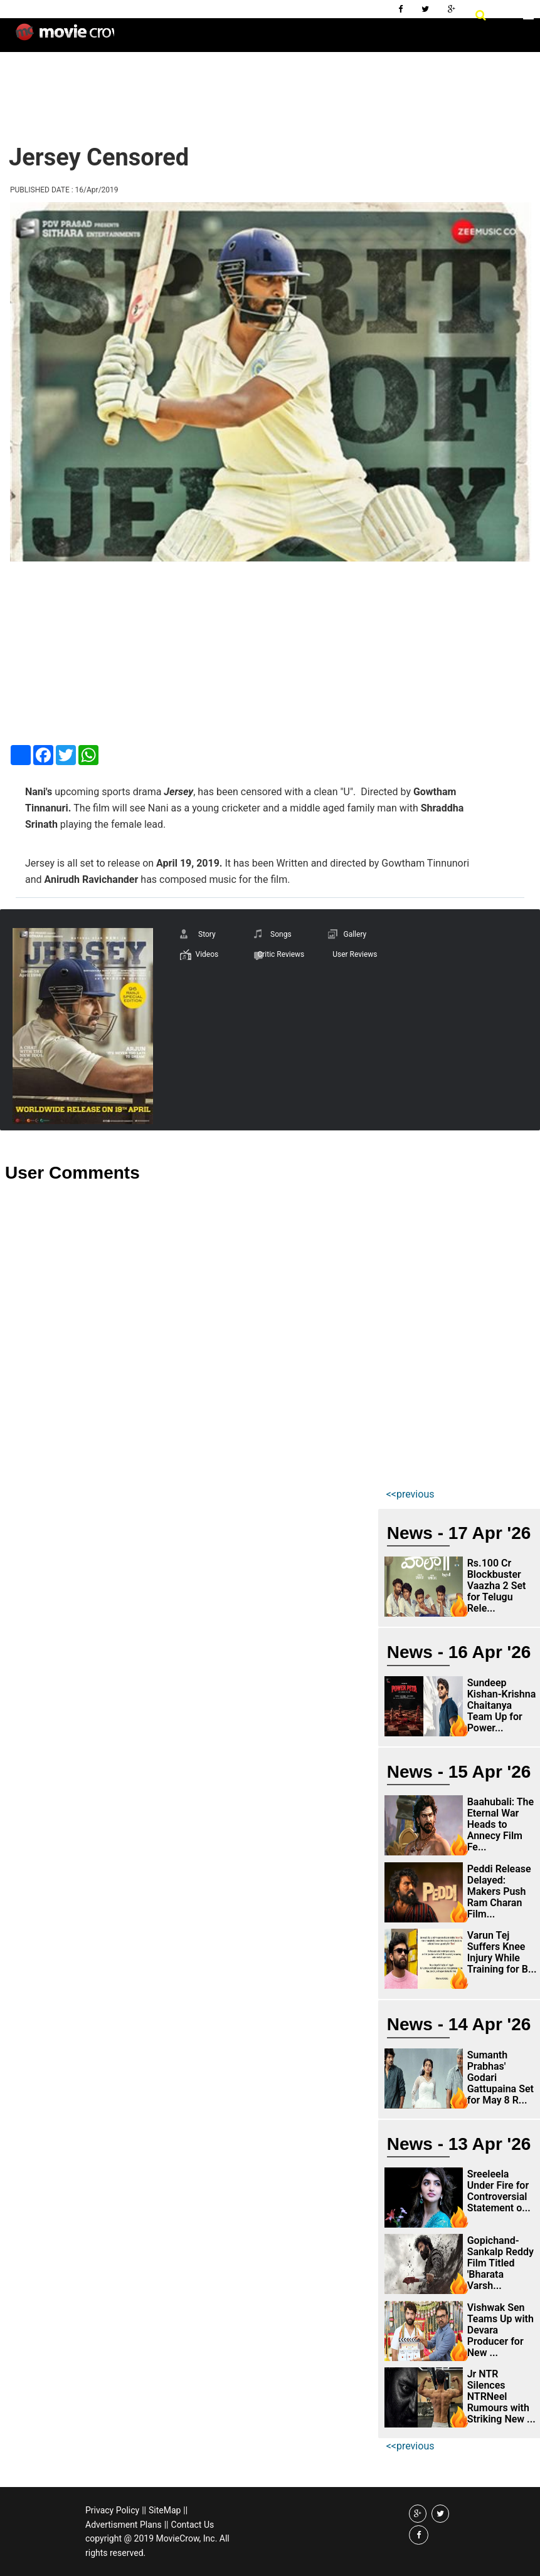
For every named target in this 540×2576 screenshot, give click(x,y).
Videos (206, 954)
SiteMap (165, 2510)
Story (207, 934)
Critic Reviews (280, 954)
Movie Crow (65, 37)
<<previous (410, 1494)
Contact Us (192, 2525)
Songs (281, 934)
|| (144, 2510)
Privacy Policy (112, 2510)
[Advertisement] (234, 88)
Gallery (354, 934)
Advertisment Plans (123, 2525)
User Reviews (354, 954)
